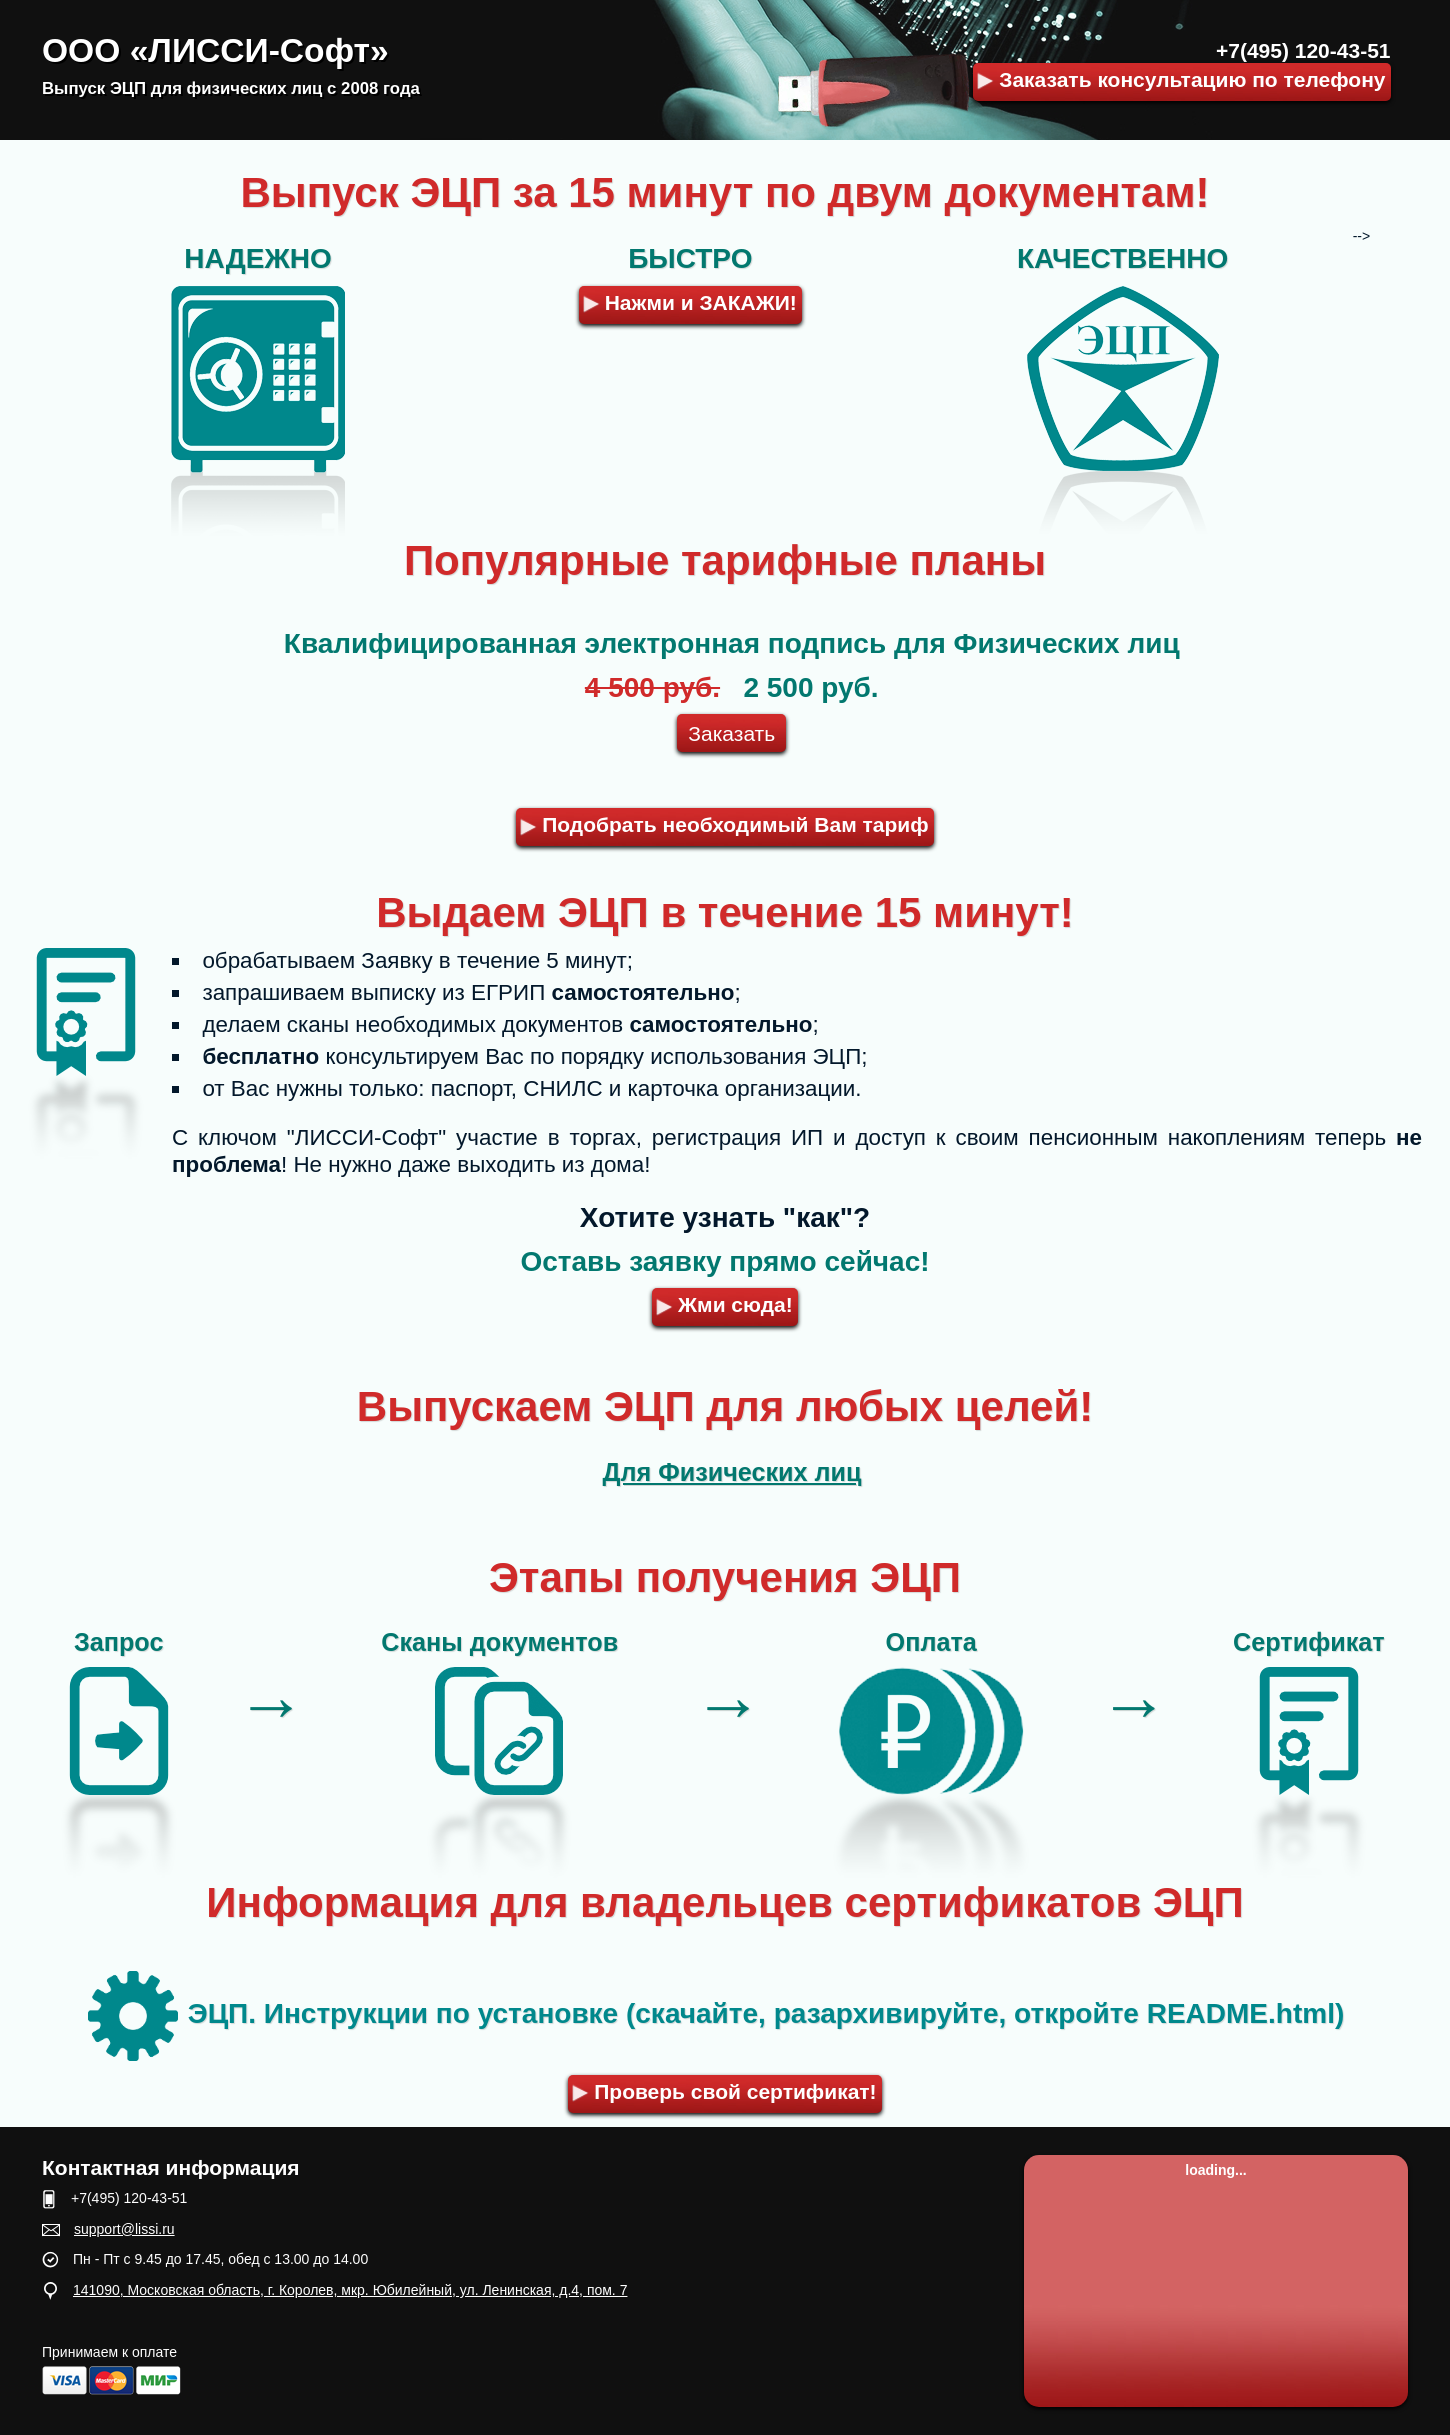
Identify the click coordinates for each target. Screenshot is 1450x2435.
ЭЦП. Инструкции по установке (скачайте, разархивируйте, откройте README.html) (716, 2013)
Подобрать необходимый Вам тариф (725, 824)
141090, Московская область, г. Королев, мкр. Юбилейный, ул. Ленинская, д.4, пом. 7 (350, 2290)
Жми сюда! (725, 1304)
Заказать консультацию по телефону (1181, 79)
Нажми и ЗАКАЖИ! (689, 302)
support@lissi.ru (124, 2229)
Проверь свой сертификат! (725, 2091)
